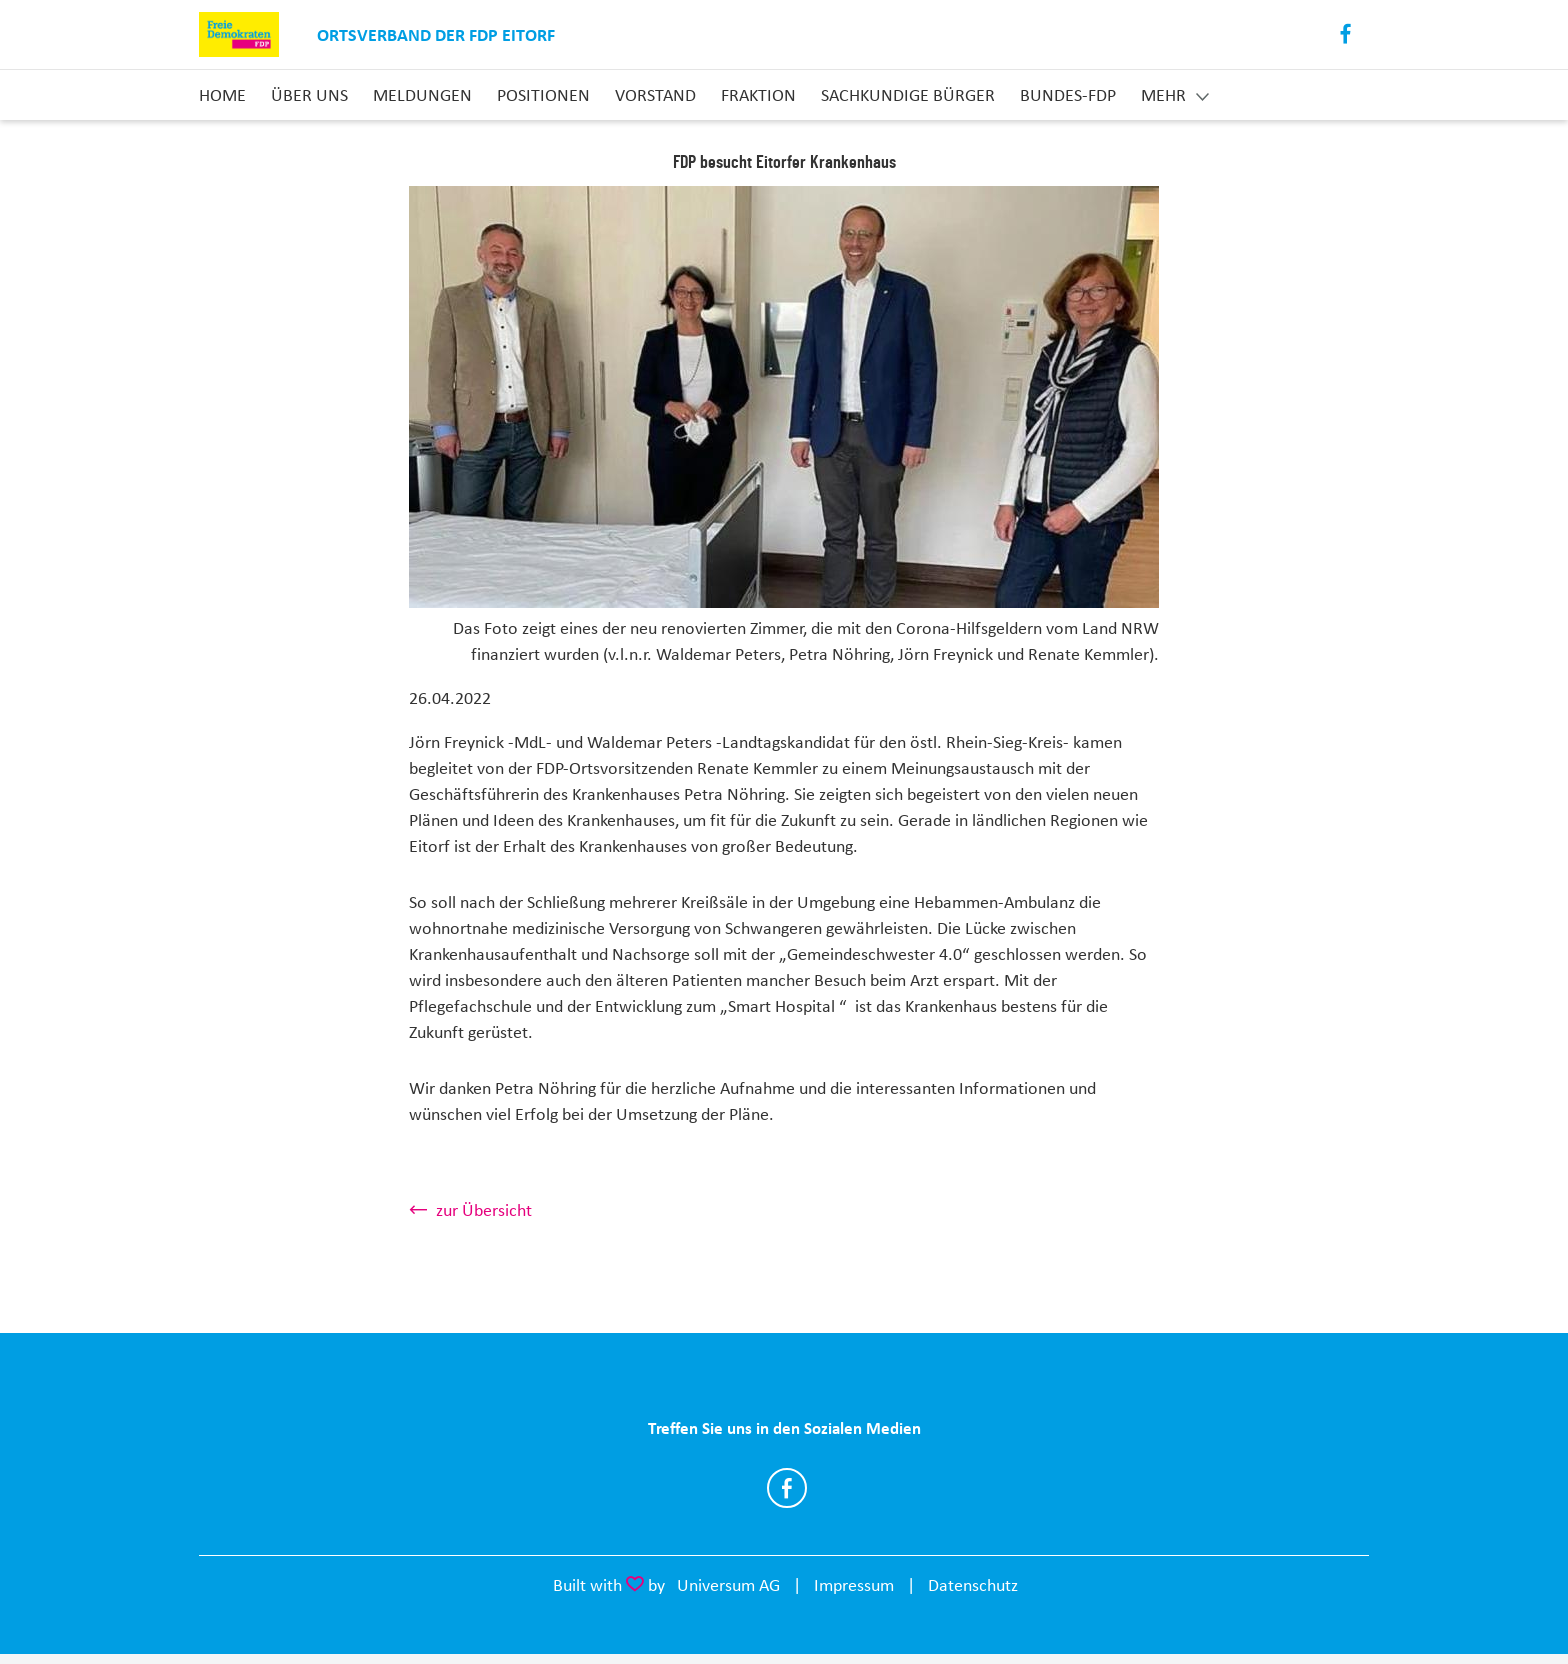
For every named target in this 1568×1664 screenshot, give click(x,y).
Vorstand (655, 95)
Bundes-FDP (1068, 95)
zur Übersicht (484, 1210)
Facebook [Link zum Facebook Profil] (1346, 34)
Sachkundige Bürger (908, 95)
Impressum (854, 1585)
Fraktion (758, 95)
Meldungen (422, 95)
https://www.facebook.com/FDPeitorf (787, 1488)
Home (222, 95)
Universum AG (728, 1585)
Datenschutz (973, 1585)
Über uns (309, 95)
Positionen (543, 95)
